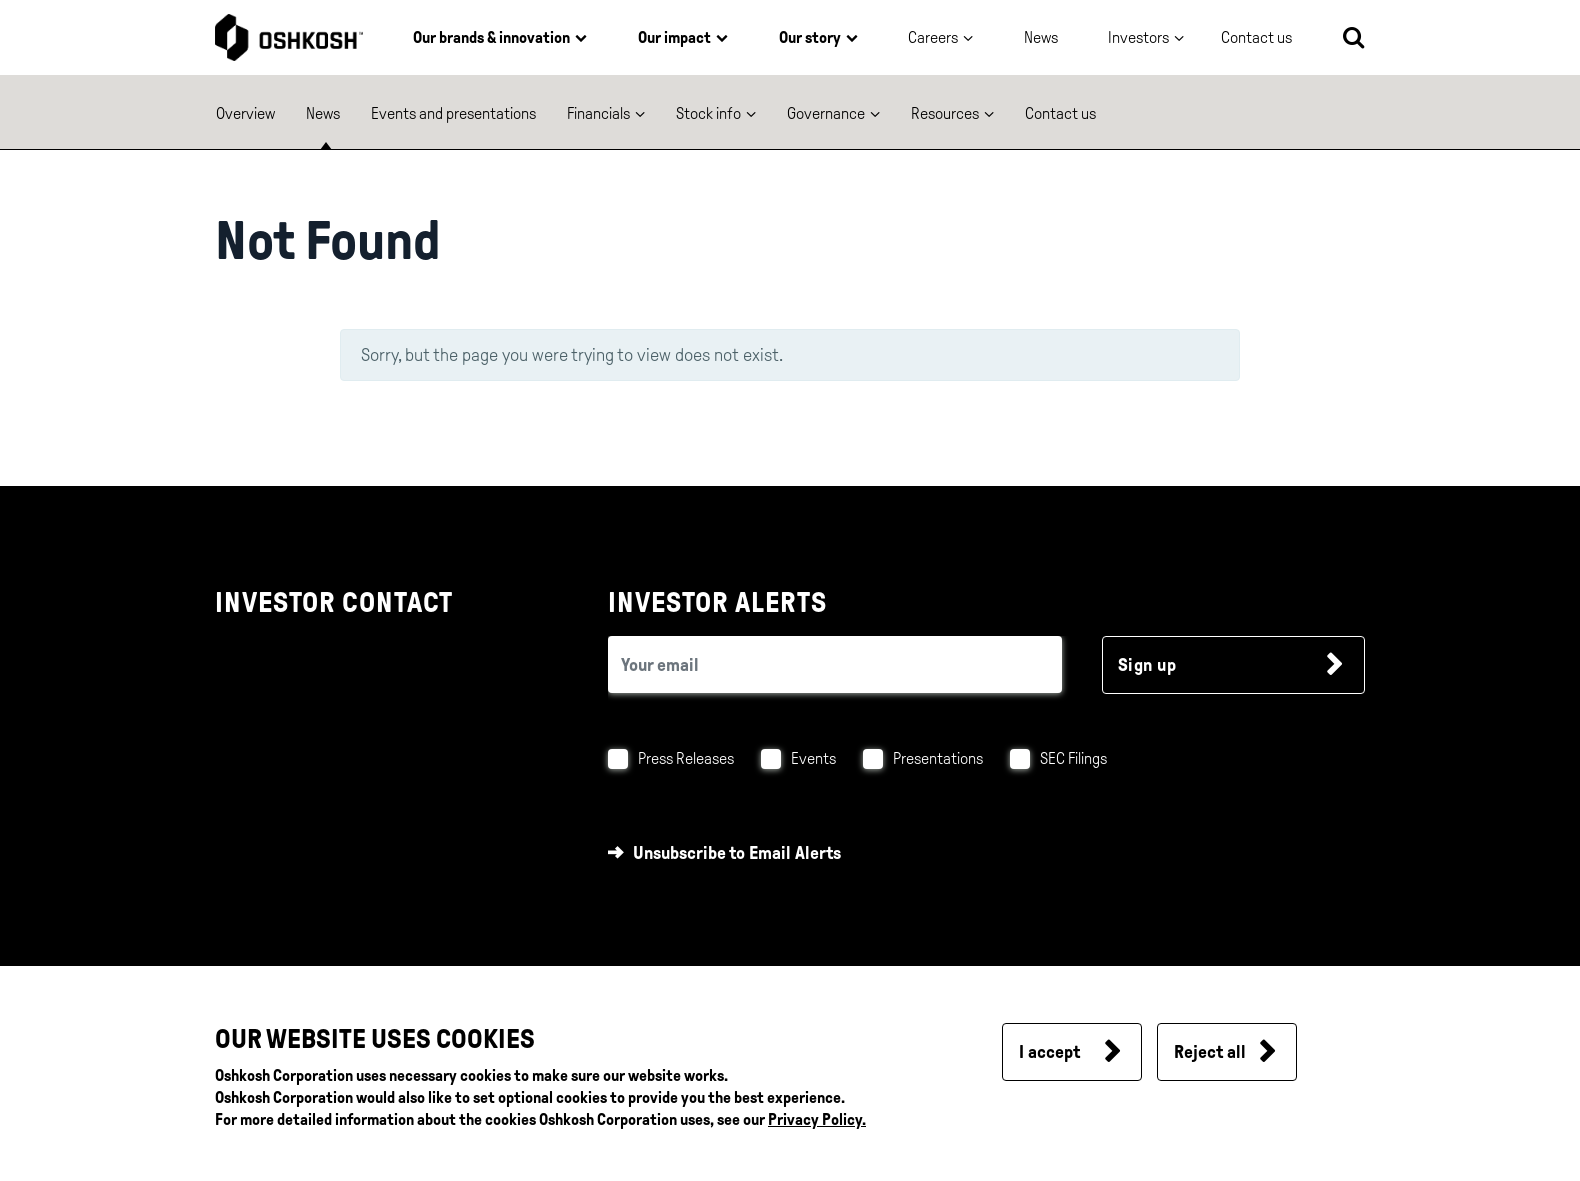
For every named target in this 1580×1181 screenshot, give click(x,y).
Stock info (708, 113)
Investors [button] (1138, 37)
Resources (945, 113)
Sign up (1147, 665)
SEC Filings (1073, 758)
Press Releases (686, 758)
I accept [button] (1049, 1052)
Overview (245, 113)
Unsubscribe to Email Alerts (737, 853)
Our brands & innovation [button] (491, 37)
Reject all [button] (1210, 1052)
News (1041, 37)
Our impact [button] (674, 37)
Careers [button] (933, 37)
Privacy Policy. (817, 1119)
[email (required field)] (835, 664)
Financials (598, 113)
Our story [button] (810, 37)
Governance (826, 113)
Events (813, 758)
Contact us (1060, 113)
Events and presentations (453, 113)
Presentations (938, 758)
